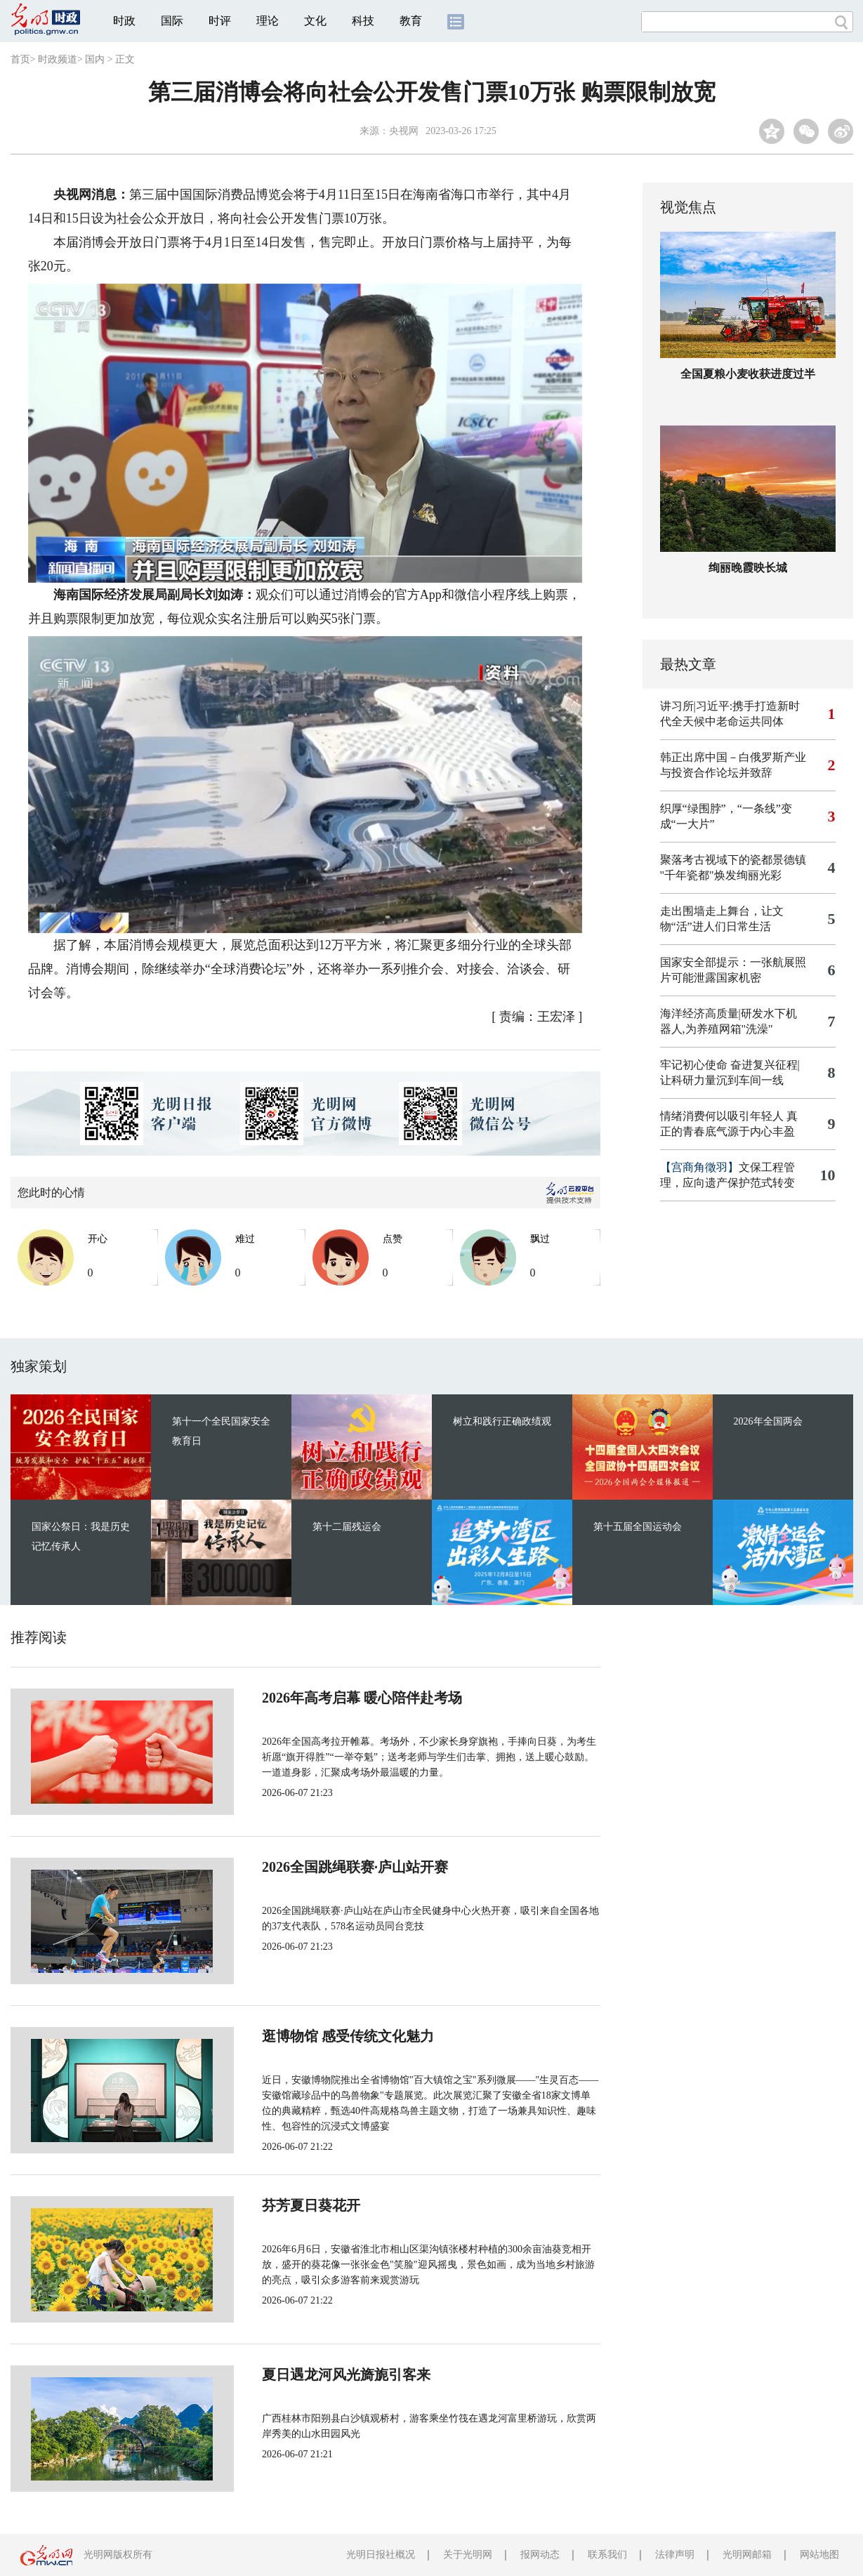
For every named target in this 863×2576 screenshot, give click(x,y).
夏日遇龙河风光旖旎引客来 (300, 2374)
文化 (315, 21)
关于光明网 (467, 2554)
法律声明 (674, 2554)
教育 (411, 21)
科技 (363, 21)
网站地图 (819, 2554)
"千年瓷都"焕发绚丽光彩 (721, 875)
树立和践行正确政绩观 (502, 1421)
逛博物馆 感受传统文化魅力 (302, 2036)
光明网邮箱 (747, 2554)
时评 (220, 21)
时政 (124, 21)
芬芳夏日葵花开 (265, 2205)
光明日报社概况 (380, 2554)
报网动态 (540, 2554)
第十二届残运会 (346, 1526)
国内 (95, 59)
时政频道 (57, 59)
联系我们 (607, 2554)
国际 (172, 21)
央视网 (404, 131)
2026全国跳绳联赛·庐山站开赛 (309, 1867)
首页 (20, 59)
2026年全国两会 (768, 1421)
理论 (267, 21)
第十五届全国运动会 (637, 1526)
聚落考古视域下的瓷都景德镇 (733, 860)
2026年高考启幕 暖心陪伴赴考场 (316, 1697)
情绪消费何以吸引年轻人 (722, 1116)
